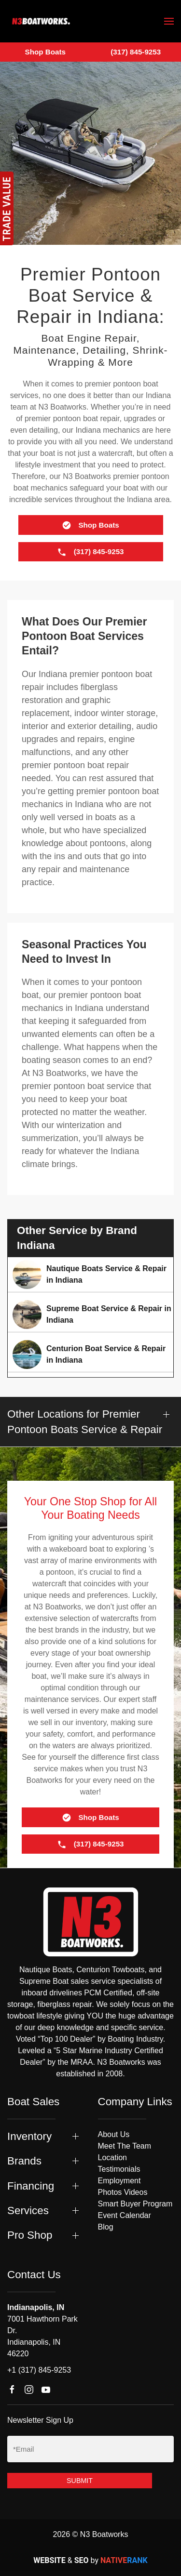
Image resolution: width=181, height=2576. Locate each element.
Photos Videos (123, 2192)
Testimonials (119, 2169)
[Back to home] (41, 21)
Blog (105, 2227)
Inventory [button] (29, 2136)
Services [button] (28, 2210)
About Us (114, 2134)
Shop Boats (45, 52)
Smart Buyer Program (135, 2204)
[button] (169, 21)
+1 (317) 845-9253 (39, 2370)
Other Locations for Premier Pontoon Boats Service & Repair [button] (84, 1421)
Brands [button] (24, 2161)
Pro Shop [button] (29, 2235)
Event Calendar (124, 2215)
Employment (119, 2181)
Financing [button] (30, 2186)
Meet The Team (125, 2146)
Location (112, 2157)
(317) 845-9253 (136, 52)
